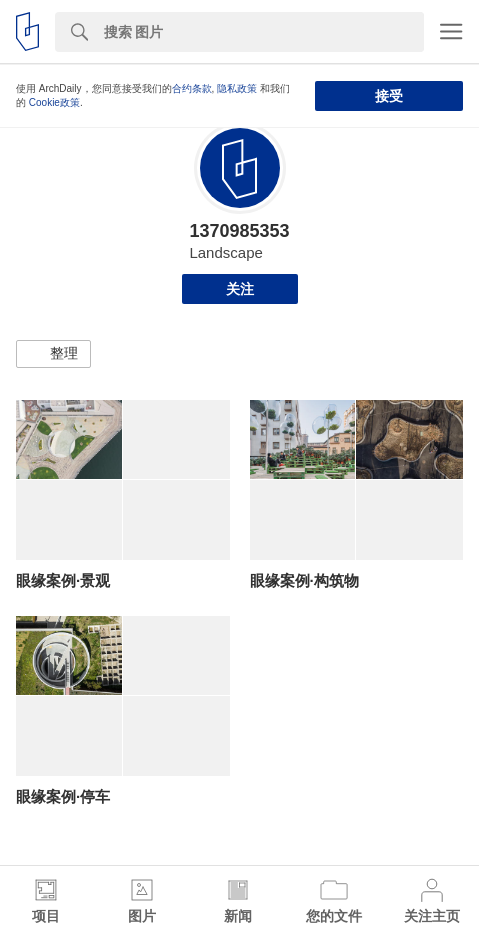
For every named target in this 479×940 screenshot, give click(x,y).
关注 (240, 289)
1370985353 (239, 231)
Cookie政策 (54, 102)
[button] (53, 354)
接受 (389, 96)
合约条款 (192, 88)
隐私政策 (237, 88)
